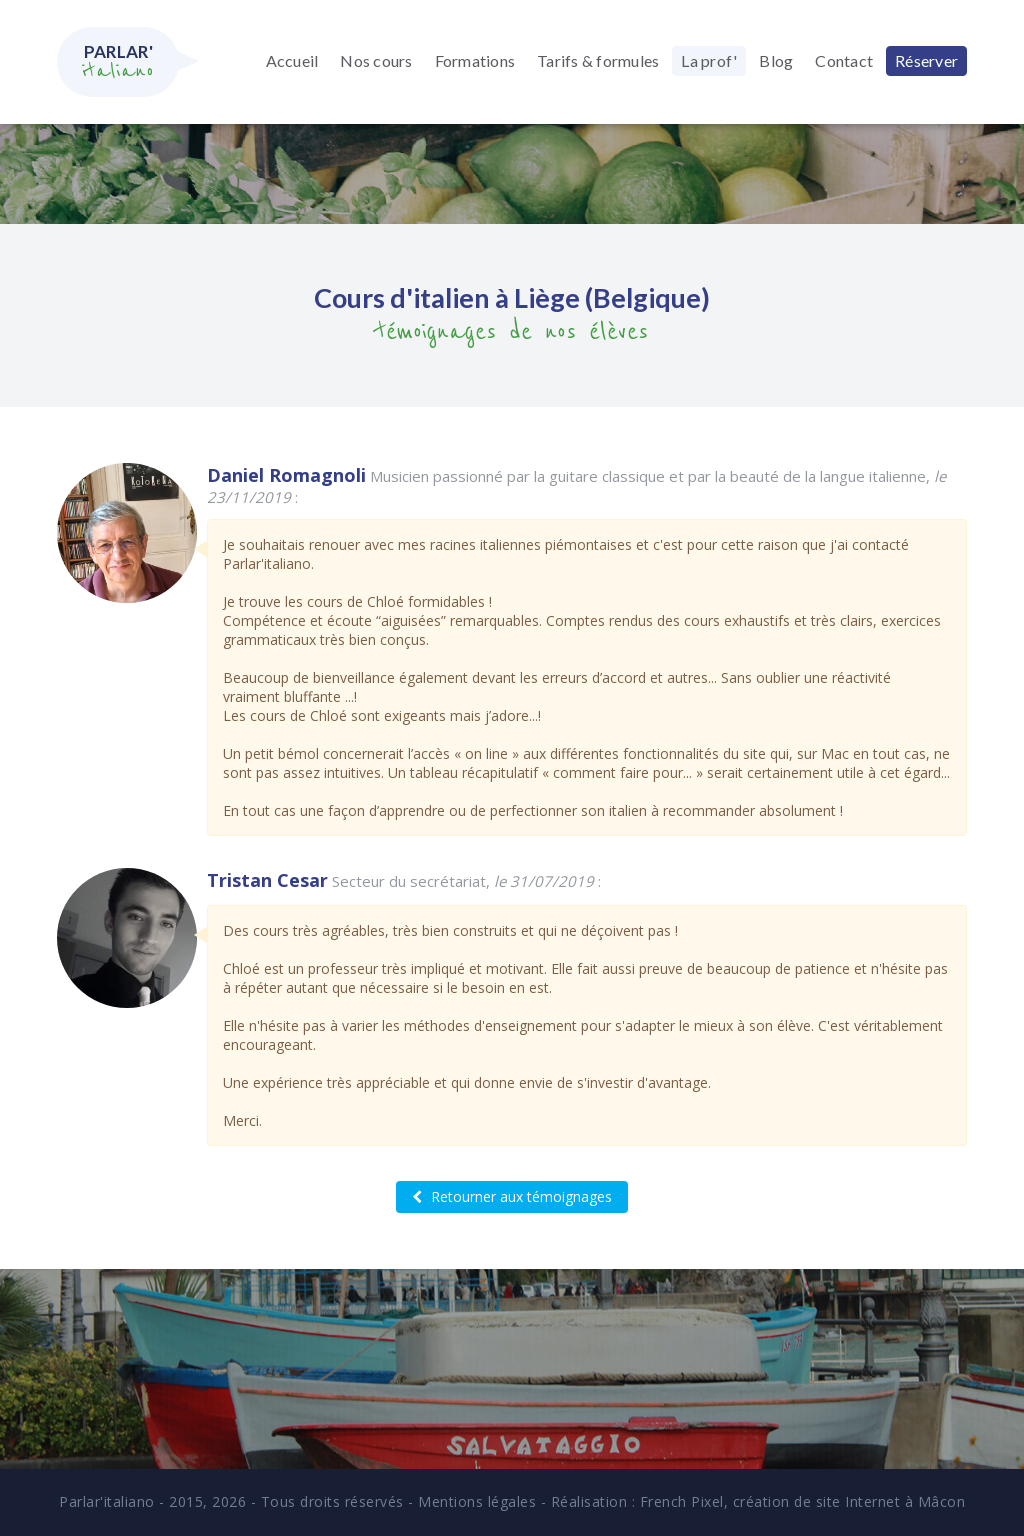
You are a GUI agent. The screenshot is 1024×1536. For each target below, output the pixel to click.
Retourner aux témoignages (512, 1196)
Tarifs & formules (598, 60)
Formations (475, 60)
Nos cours (376, 60)
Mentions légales (477, 1501)
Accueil (292, 60)
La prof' (709, 60)
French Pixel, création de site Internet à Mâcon (803, 1501)
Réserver (926, 60)
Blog (776, 60)
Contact (844, 60)
